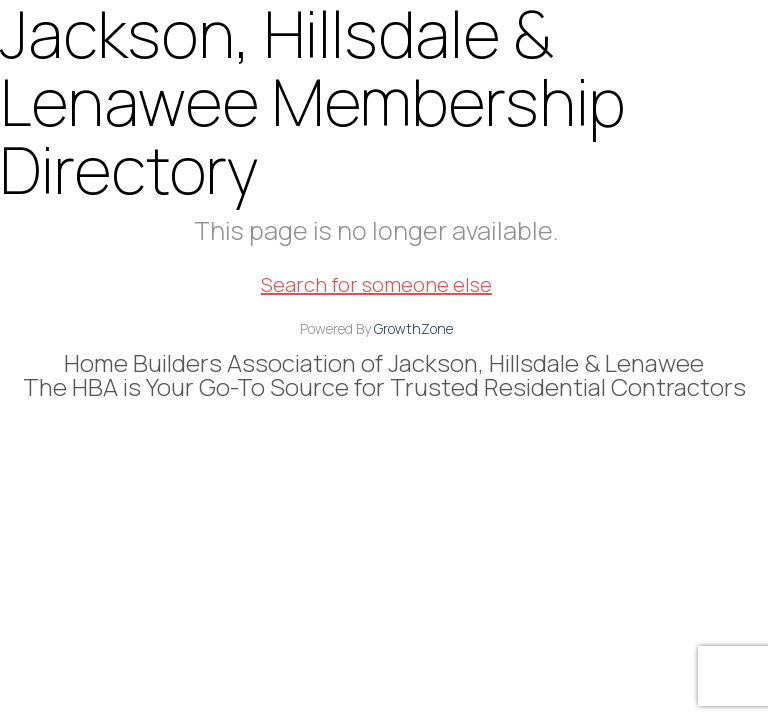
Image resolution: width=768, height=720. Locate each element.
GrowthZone (413, 328)
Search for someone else (376, 284)
